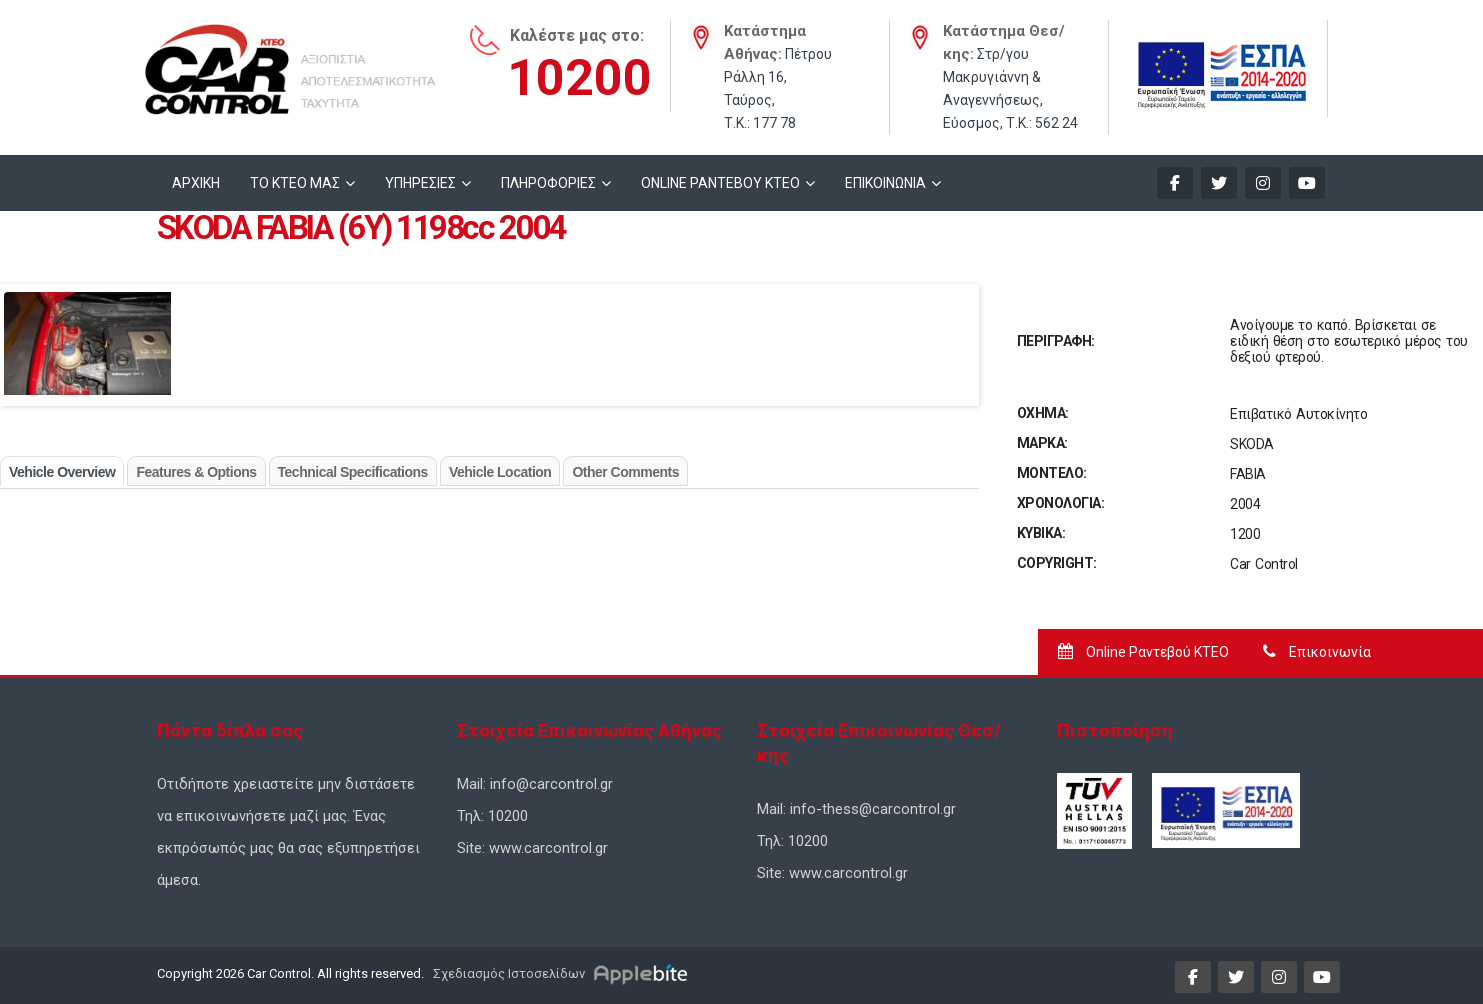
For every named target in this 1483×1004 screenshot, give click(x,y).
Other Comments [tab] (625, 472)
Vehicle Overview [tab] (62, 472)
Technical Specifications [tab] (353, 472)
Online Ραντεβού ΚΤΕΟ (1143, 652)
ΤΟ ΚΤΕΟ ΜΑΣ (295, 183)
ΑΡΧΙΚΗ (196, 183)
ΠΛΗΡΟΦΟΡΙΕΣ (548, 183)
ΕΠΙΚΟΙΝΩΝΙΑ (885, 183)
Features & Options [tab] (196, 472)
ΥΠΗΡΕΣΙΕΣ (420, 183)
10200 (579, 78)
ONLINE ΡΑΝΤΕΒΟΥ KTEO (720, 183)
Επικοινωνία (1317, 652)
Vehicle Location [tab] (500, 472)
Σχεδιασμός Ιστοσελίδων (507, 973)
